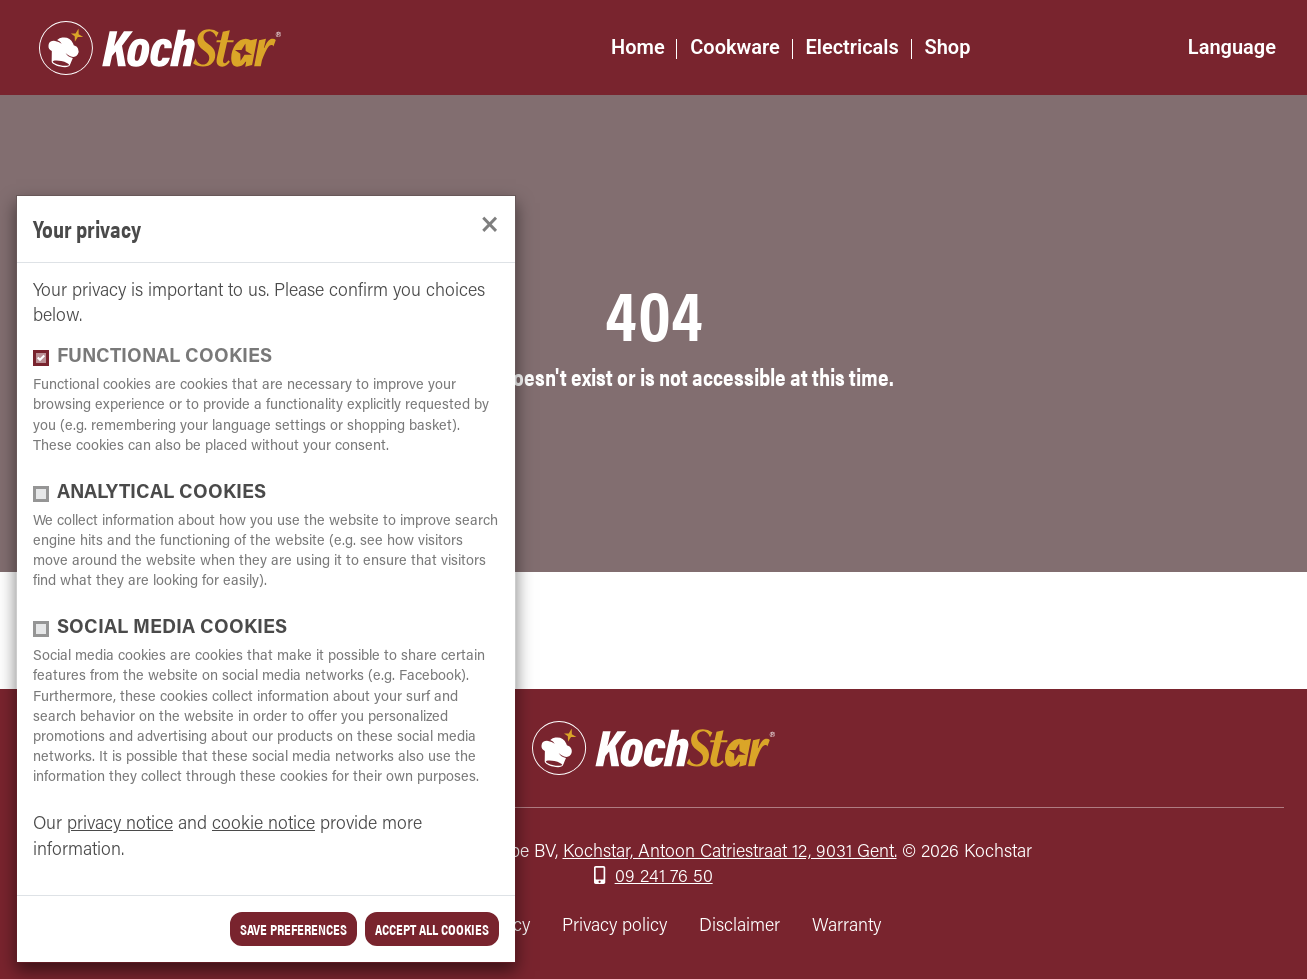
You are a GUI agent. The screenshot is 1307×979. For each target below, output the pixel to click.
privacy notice (120, 824)
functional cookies (164, 357)
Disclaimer (739, 926)
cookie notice (263, 824)
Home (638, 47)
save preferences (293, 928)
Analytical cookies (161, 493)
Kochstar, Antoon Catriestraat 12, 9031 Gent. (730, 852)
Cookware (735, 47)
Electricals (851, 47)
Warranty (846, 926)
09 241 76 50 (664, 877)
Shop (947, 47)
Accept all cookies (432, 928)
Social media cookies (172, 628)
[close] (489, 225)
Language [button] (1232, 47)
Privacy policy (614, 926)
